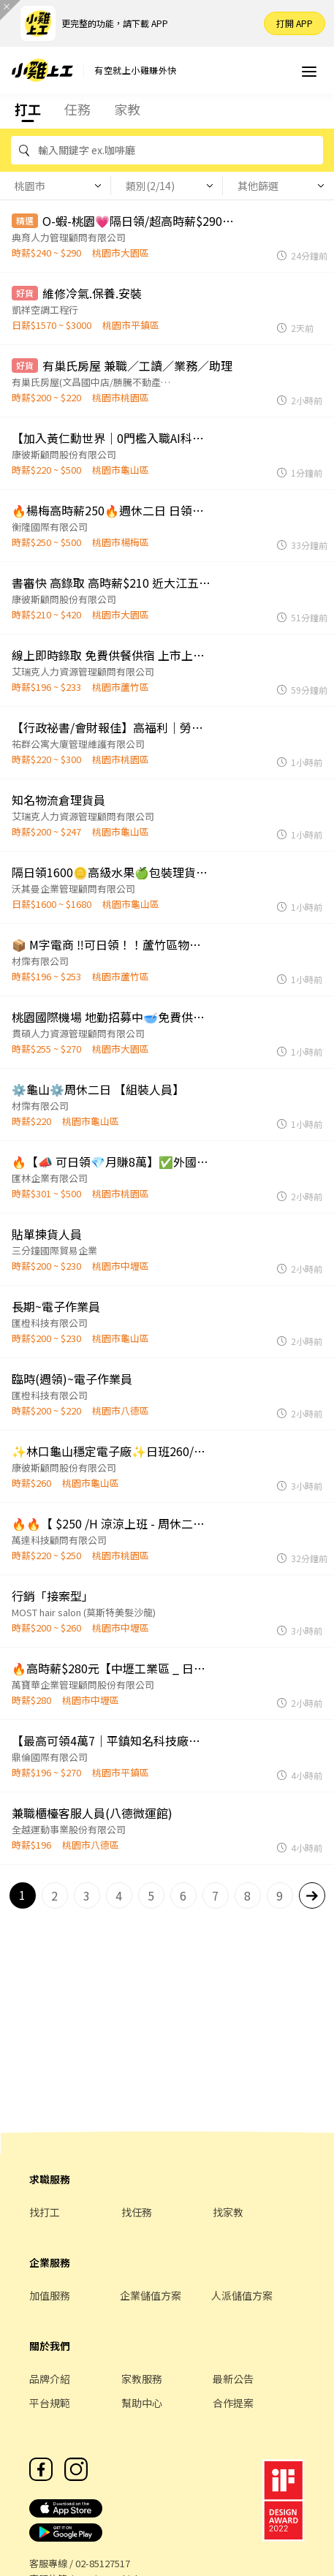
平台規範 (49, 2402)
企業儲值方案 (150, 2295)
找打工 (44, 2212)
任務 (77, 108)
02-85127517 (102, 2563)
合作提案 (233, 2402)
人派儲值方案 (242, 2295)
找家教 (228, 2212)
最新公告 (233, 2378)
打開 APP (294, 23)
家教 (127, 108)
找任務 (136, 2212)
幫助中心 (141, 2402)
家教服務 (141, 2378)
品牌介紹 (49, 2378)
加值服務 (49, 2295)
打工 (28, 108)
